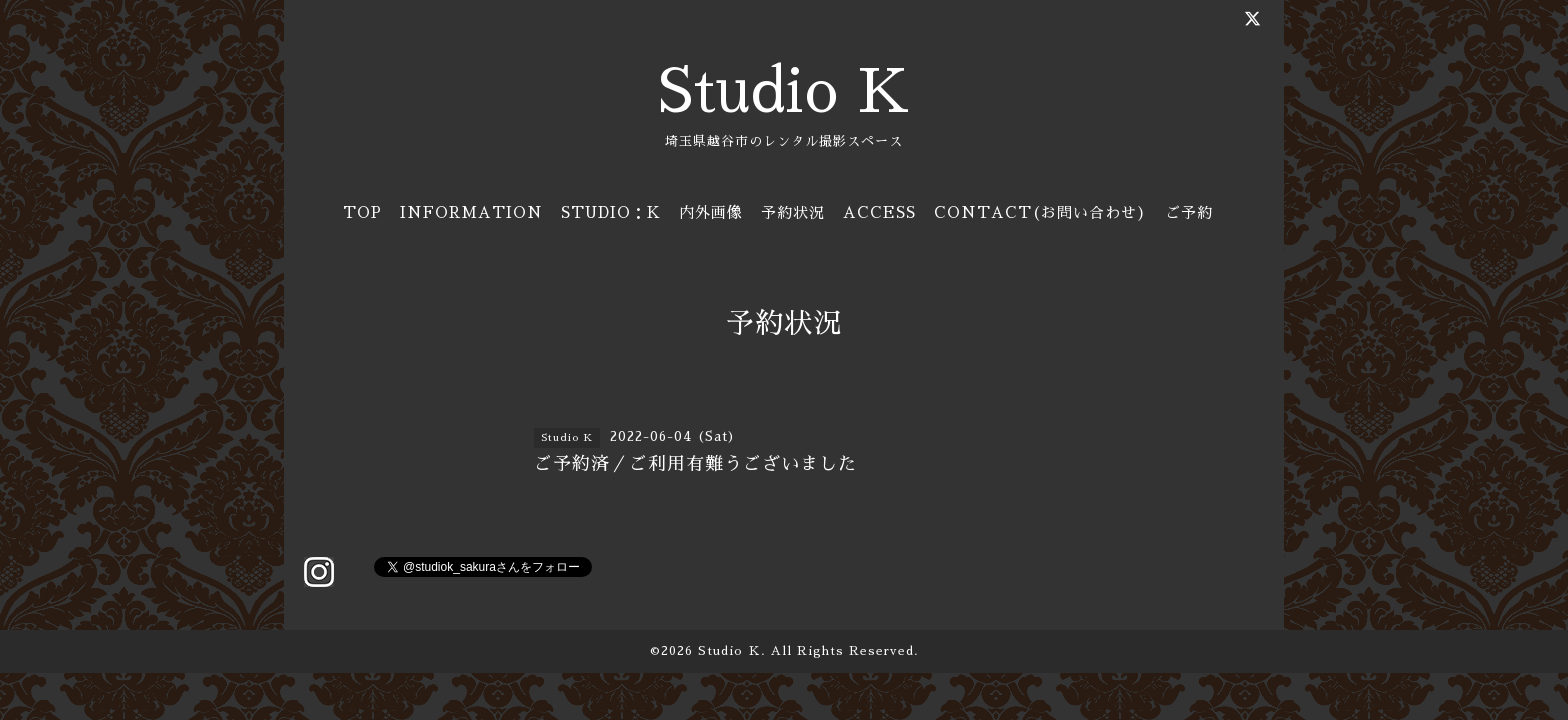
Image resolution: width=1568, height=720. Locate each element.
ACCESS (879, 212)
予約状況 (793, 212)
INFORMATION (471, 212)
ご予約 (1189, 212)
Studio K (784, 92)
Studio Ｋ (729, 651)
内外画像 (711, 212)
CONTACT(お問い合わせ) (1040, 212)
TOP (362, 212)
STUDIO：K (611, 212)
